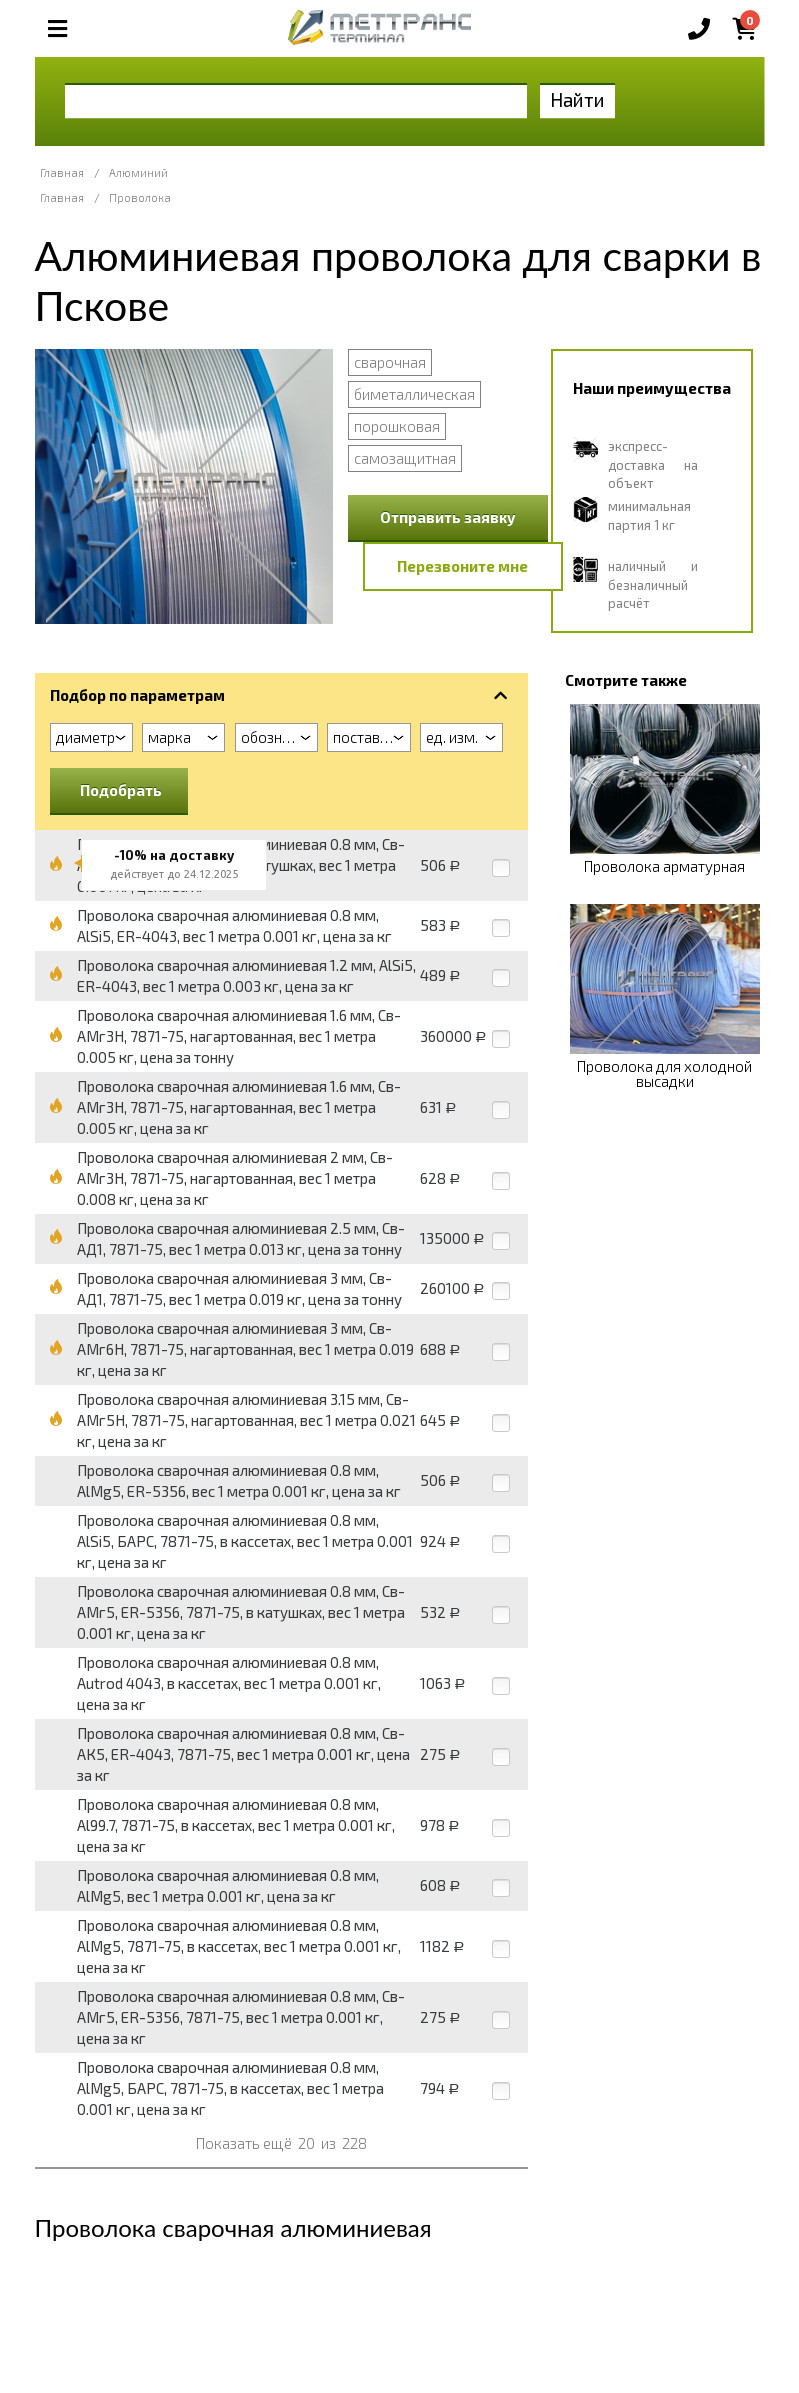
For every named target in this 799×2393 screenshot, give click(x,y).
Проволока (140, 197)
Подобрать (121, 790)
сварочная (390, 362)
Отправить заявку (448, 517)
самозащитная (405, 458)
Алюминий (138, 172)
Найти (577, 99)
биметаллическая (414, 394)
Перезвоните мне (462, 566)
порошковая (397, 426)
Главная (62, 172)
